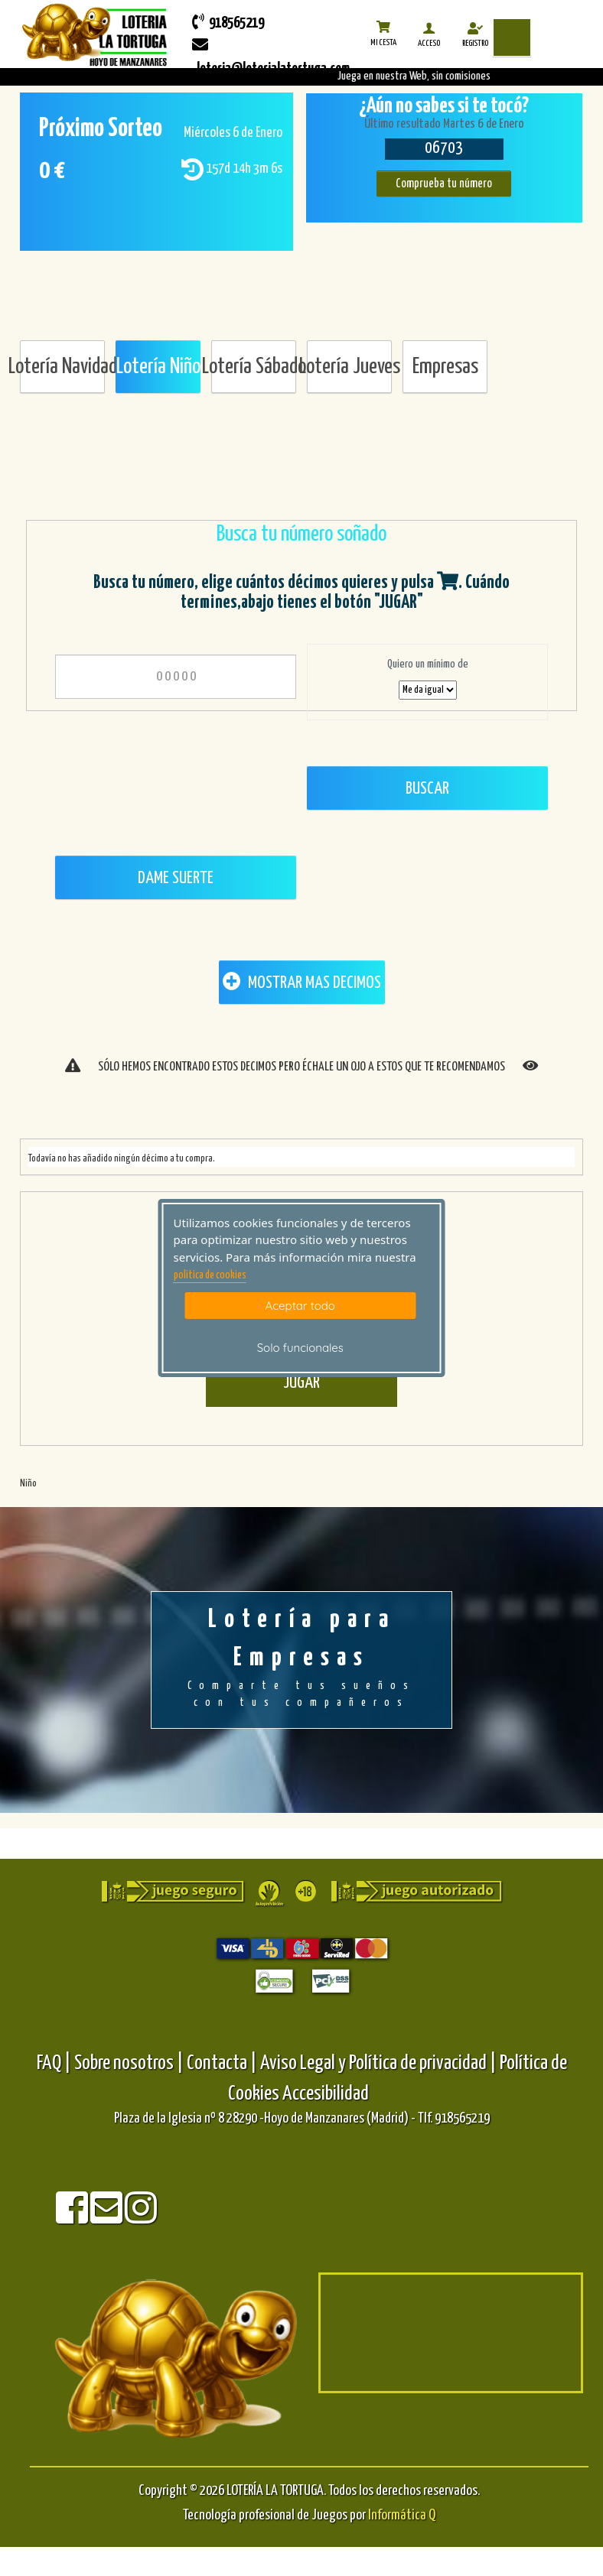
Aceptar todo (300, 1305)
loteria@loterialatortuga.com (271, 56)
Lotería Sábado (253, 367)
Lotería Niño (158, 367)
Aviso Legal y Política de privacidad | (380, 2063)
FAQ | (55, 2063)
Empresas (445, 367)
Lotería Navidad (62, 367)
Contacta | (222, 2063)
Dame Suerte (175, 878)
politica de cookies (210, 1275)
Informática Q (401, 2515)
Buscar (427, 788)
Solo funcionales (300, 1347)
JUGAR (301, 1383)
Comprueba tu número (444, 184)
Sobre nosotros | (129, 2063)
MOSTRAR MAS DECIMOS (302, 982)
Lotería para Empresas (301, 1659)
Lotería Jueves (349, 367)
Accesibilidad (325, 2094)
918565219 (228, 22)
